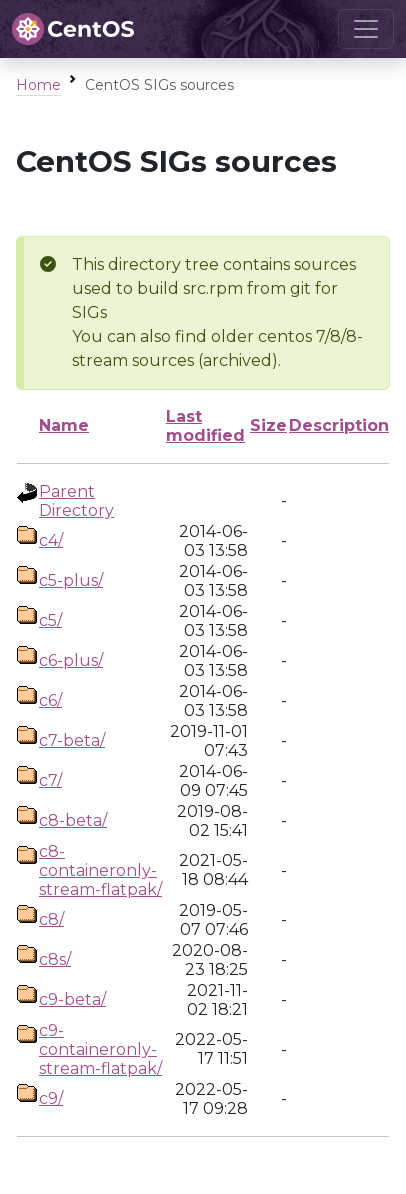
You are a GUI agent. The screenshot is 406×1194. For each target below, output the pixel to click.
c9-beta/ (72, 999)
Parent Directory (76, 501)
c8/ (51, 919)
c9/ (51, 1098)
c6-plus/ (71, 660)
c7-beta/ (72, 740)
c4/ (51, 540)
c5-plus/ (71, 580)
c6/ (50, 700)
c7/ (50, 780)
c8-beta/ (73, 820)
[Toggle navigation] (366, 29)
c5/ (50, 620)
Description (339, 425)
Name (64, 425)
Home (38, 85)
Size (268, 425)
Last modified (205, 426)
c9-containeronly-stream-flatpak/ (100, 1049)
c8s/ (55, 959)
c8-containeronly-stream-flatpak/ (100, 870)
